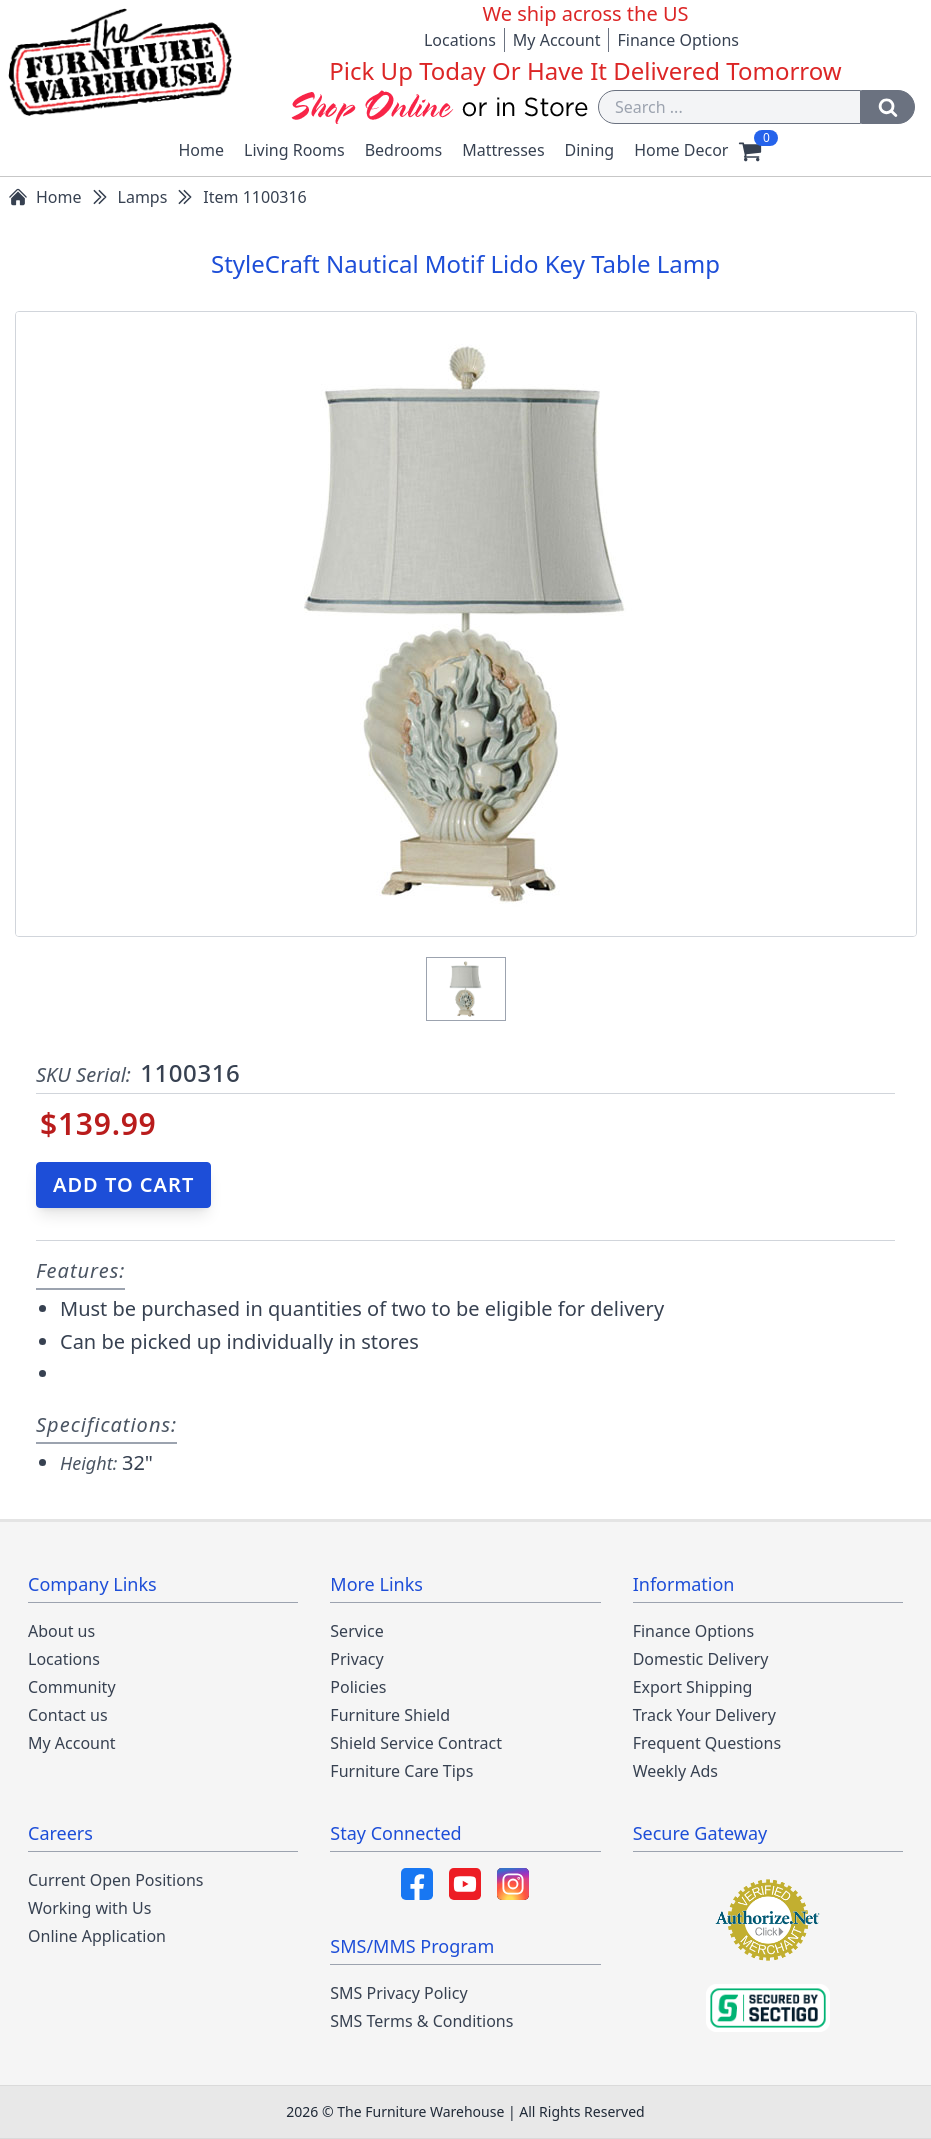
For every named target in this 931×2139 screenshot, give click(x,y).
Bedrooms (404, 150)
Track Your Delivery (704, 1715)
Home (202, 150)
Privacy (356, 1659)
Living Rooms (294, 150)
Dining (590, 150)
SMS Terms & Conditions (421, 2021)
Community (72, 1687)
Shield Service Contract (416, 1743)
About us (61, 1631)
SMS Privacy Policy (398, 1993)
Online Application (97, 1936)
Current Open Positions (115, 1880)
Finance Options (678, 40)
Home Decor (681, 150)
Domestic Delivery (701, 1659)
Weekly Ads (675, 1771)
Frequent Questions (707, 1743)
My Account (557, 40)
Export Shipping (693, 1687)
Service (356, 1631)
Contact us (68, 1715)
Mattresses (503, 150)
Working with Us (89, 1908)
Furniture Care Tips (401, 1771)
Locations (460, 40)
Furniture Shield (390, 1715)
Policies (358, 1687)
